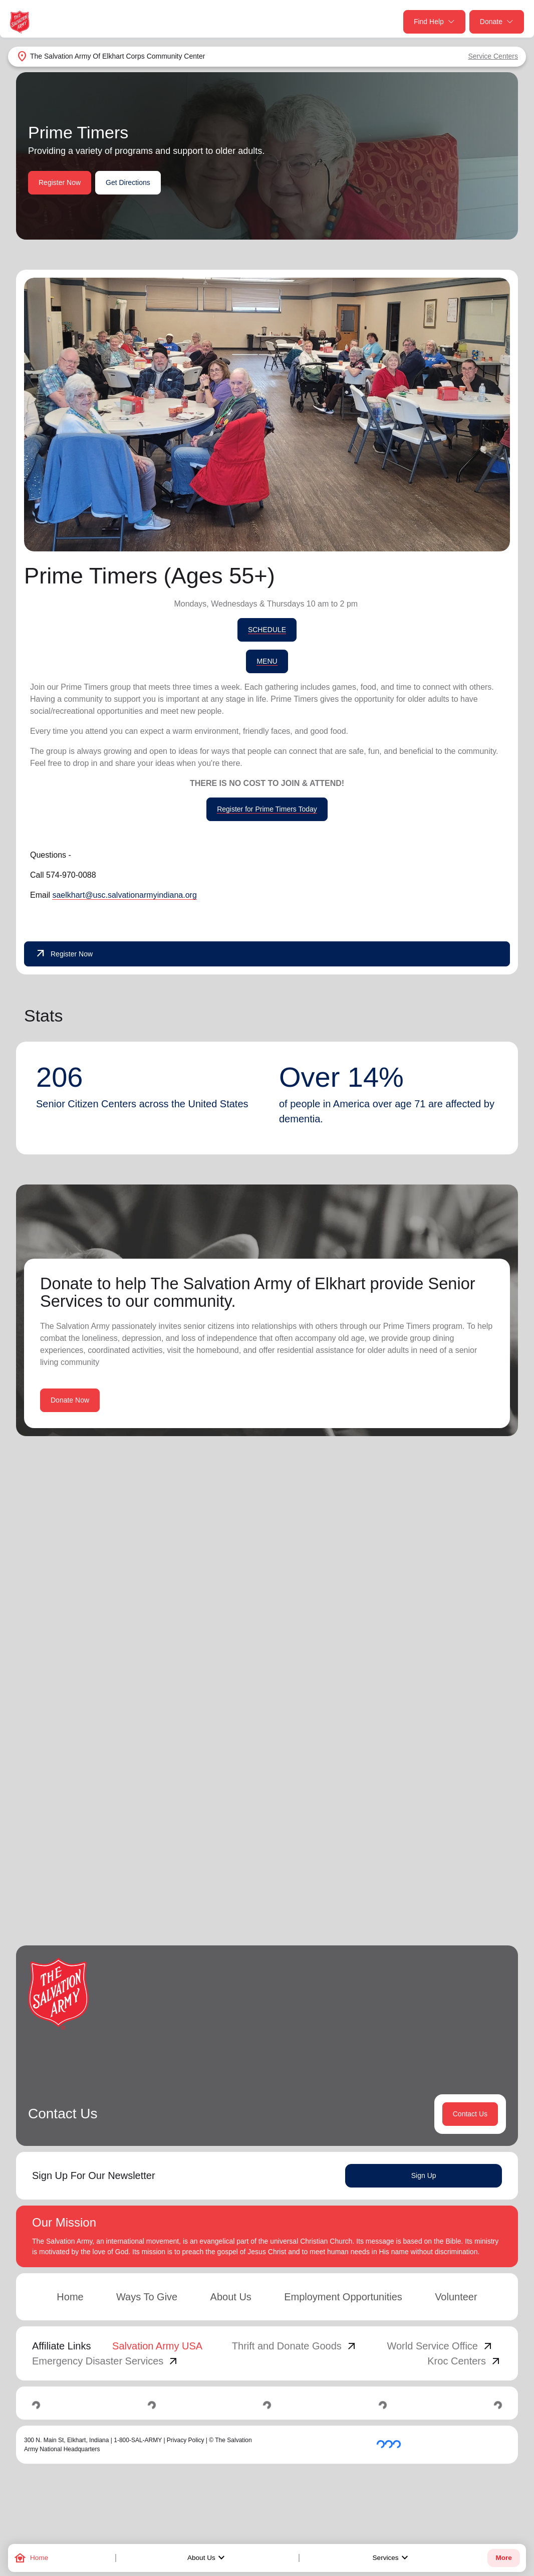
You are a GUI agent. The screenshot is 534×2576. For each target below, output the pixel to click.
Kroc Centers (464, 2362)
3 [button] (455, 1892)
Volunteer (456, 2298)
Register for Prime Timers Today (267, 809)
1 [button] (415, 1892)
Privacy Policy (185, 2441)
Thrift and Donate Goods (295, 2347)
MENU (266, 661)
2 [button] (435, 1892)
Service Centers (493, 56)
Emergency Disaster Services (105, 2362)
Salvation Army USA (157, 2347)
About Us (207, 2558)
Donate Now (70, 1400)
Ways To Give (146, 2298)
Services (392, 2558)
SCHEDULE (267, 630)
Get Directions (128, 182)
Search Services (388, 1572)
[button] (384, 1892)
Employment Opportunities (343, 2298)
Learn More (144, 1819)
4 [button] (475, 1892)
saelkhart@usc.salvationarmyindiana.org (124, 895)
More (503, 2557)
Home (70, 2298)
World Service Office (440, 2347)
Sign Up (423, 2177)
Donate (496, 22)
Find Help (434, 22)
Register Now (60, 182)
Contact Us (470, 2115)
